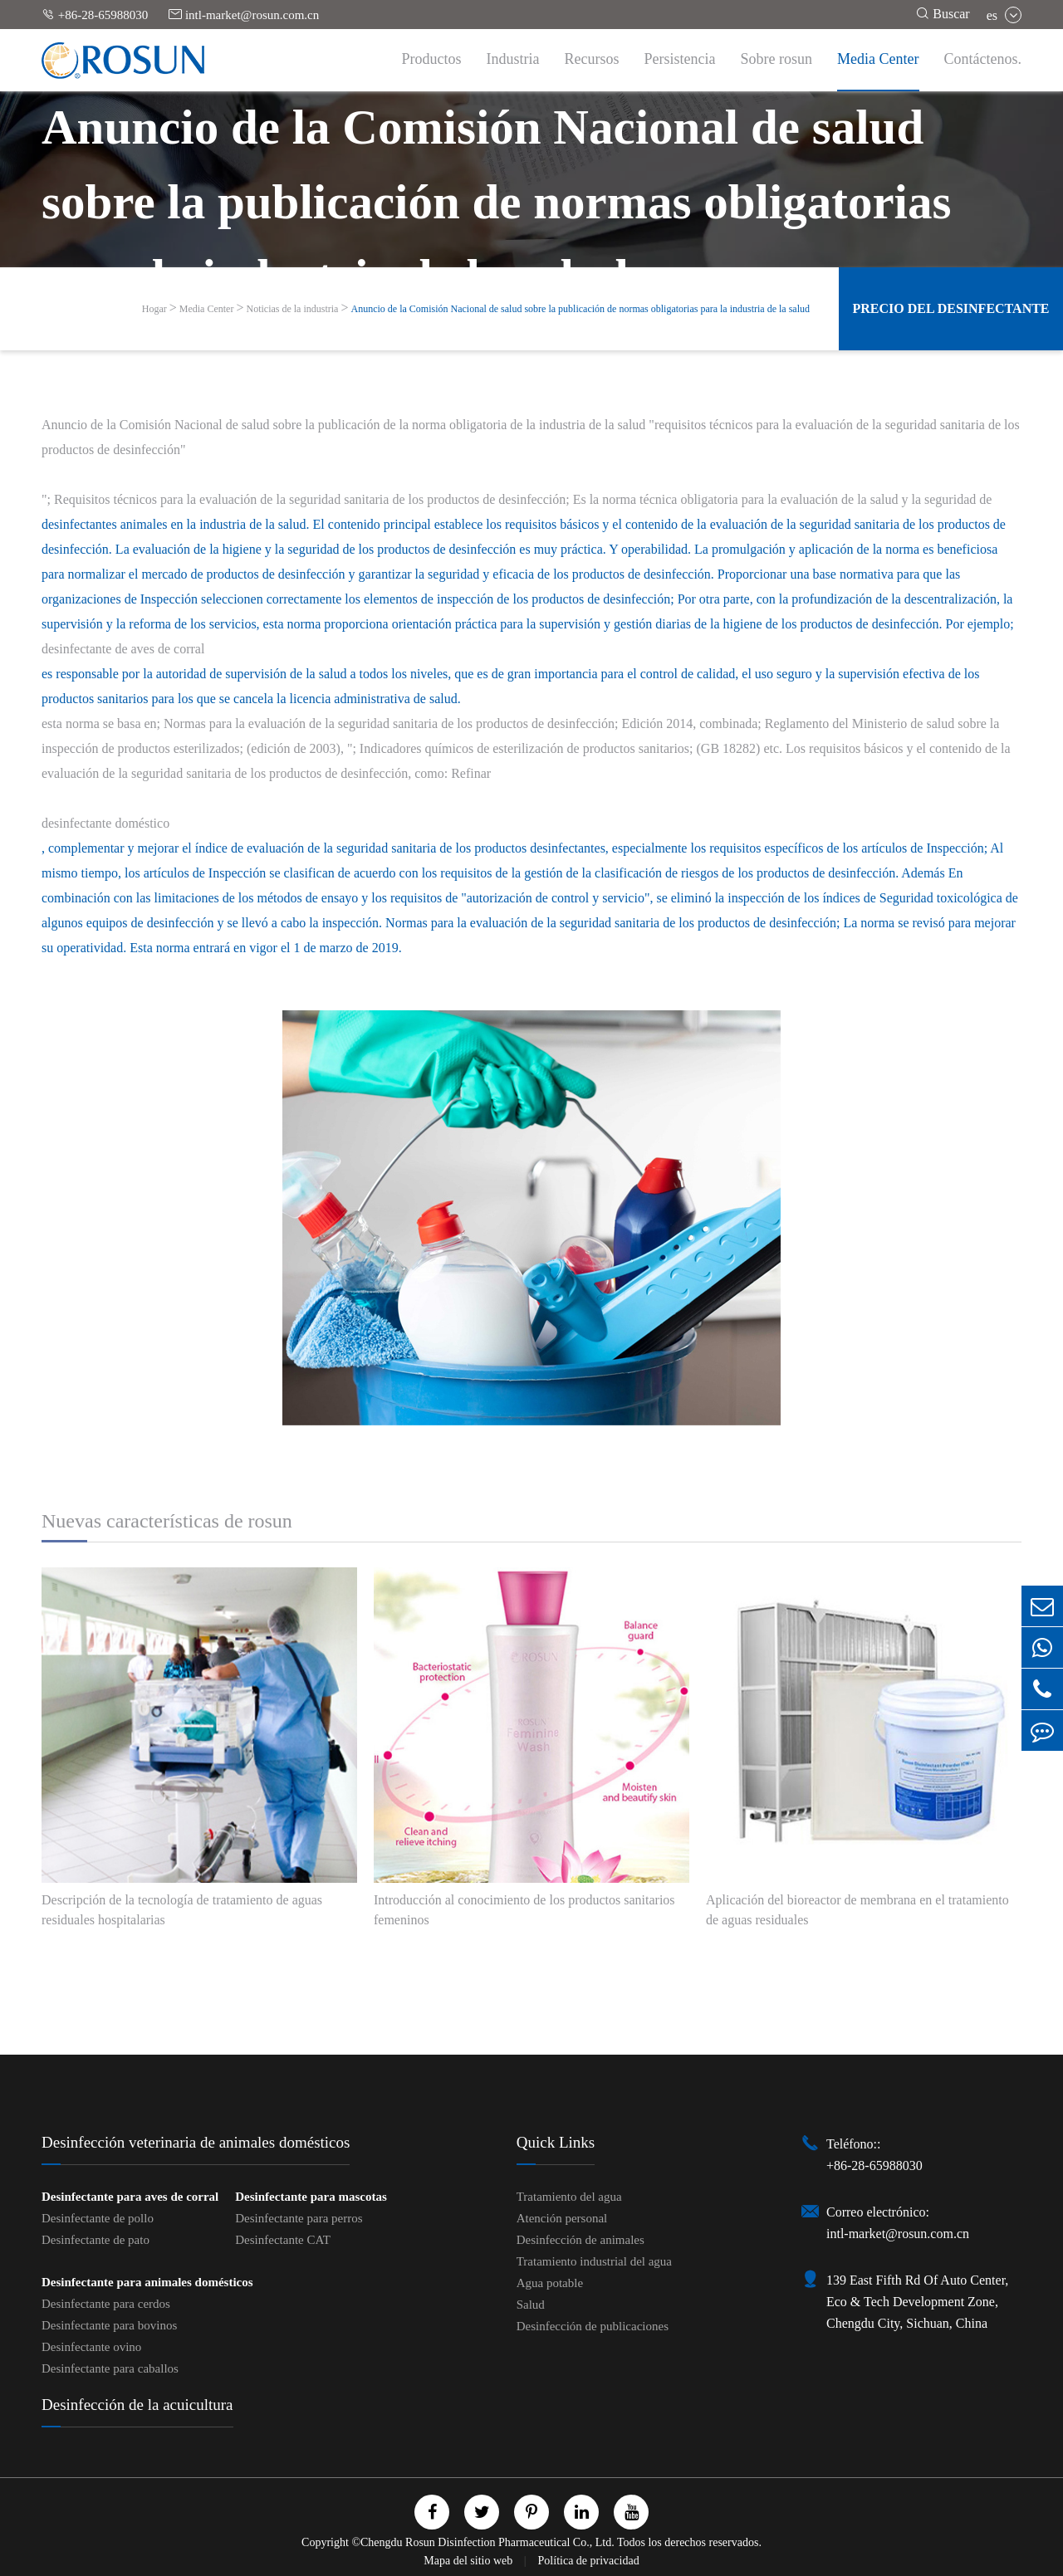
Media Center (877, 59)
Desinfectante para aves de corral (130, 2196)
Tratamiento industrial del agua (594, 2261)
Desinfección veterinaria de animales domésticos (196, 2142)
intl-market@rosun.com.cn (244, 14)
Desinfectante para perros (298, 2218)
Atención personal (562, 2218)
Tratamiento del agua (569, 2196)
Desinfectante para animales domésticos (147, 2282)
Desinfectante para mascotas (310, 2196)
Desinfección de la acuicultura (137, 2404)
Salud (531, 2304)
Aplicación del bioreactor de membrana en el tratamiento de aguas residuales (857, 1910)
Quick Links (556, 2142)
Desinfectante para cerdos (106, 2303)
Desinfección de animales (580, 2239)
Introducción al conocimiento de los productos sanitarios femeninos (524, 1910)
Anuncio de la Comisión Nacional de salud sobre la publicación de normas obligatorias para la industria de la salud (580, 309)
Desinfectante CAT (283, 2239)
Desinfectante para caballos (110, 2368)
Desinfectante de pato (95, 2239)
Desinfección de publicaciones (593, 2326)
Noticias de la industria (292, 309)
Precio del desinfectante (950, 308)
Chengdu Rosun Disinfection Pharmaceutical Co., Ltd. (487, 2542)
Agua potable (550, 2283)
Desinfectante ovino (91, 2347)
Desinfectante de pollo (98, 2218)
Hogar (154, 309)
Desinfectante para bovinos (109, 2325)
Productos (432, 59)
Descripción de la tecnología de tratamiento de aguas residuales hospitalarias (182, 1910)
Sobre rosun (777, 59)
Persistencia (680, 59)
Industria (513, 59)
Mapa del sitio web (469, 2560)
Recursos (592, 59)
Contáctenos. (982, 59)
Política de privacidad (588, 2560)
